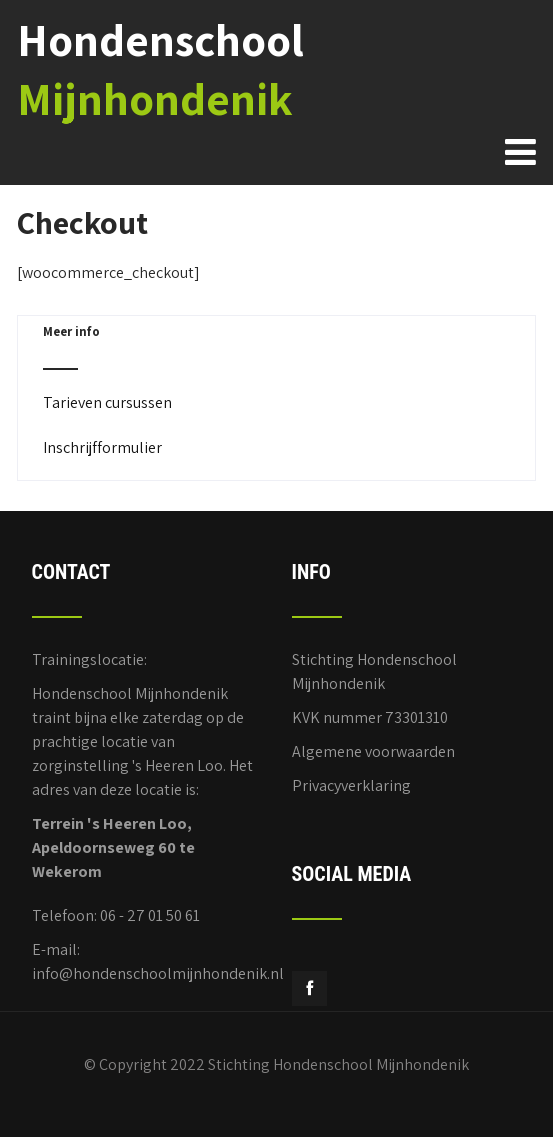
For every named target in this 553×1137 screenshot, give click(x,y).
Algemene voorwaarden (373, 751)
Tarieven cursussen (107, 402)
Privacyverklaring (351, 785)
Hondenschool (160, 69)
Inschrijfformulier (102, 447)
